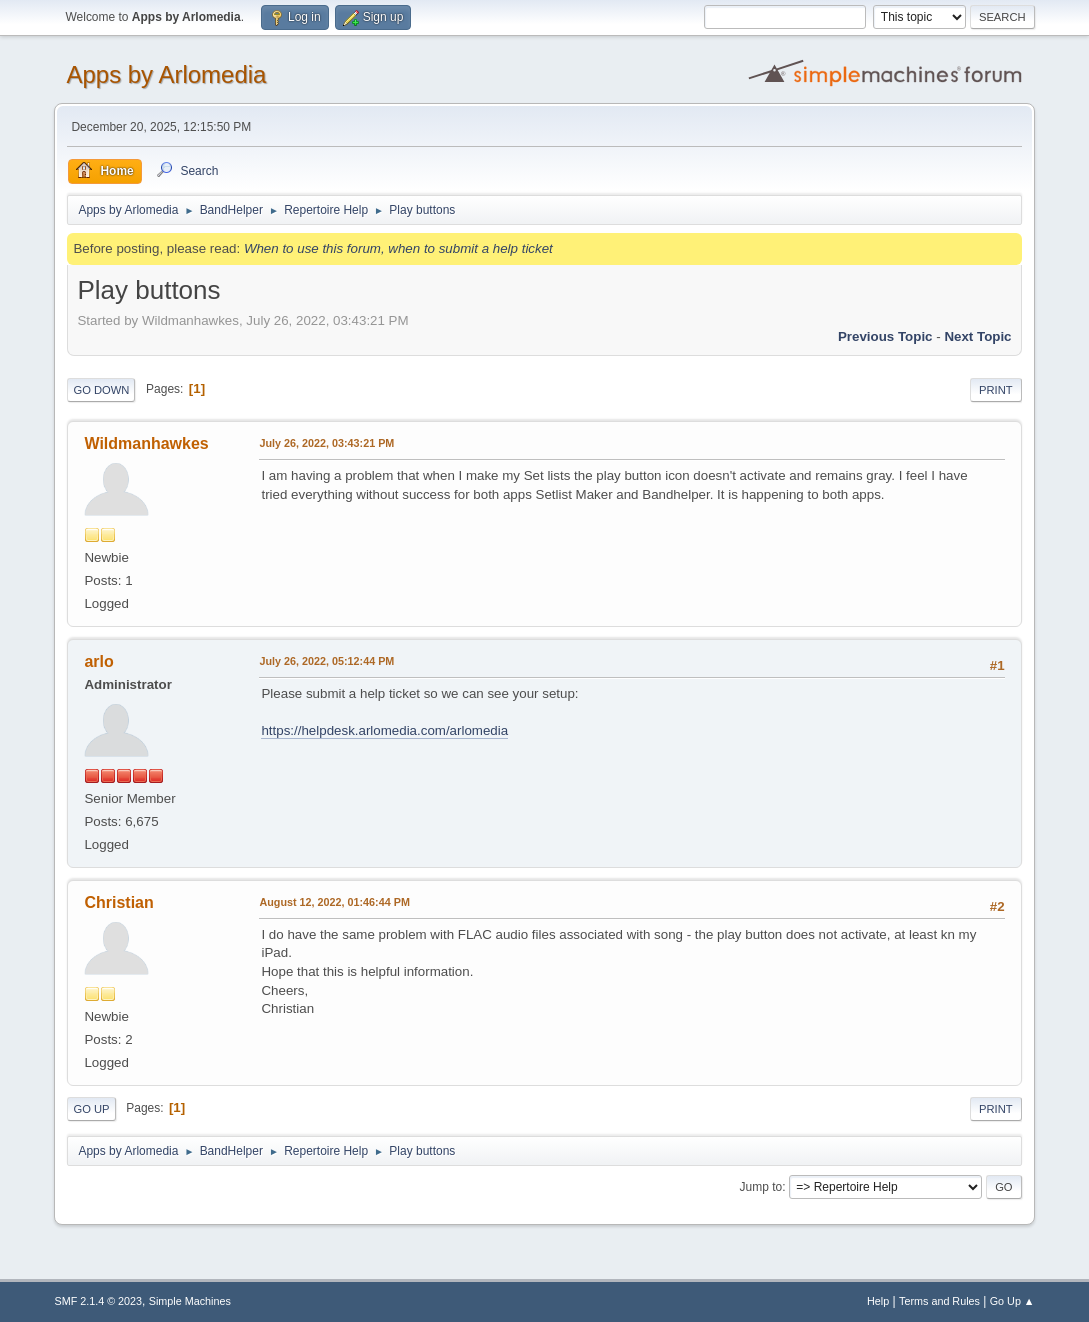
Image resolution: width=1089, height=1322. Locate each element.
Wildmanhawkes (146, 443)
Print (996, 390)
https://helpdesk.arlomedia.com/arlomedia (384, 730)
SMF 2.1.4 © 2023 (98, 1301)
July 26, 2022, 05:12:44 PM (326, 661)
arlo (98, 661)
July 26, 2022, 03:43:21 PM (326, 443)
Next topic (977, 336)
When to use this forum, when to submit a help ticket (398, 248)
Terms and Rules (939, 1301)
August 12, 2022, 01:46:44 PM (334, 902)
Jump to (761, 1187)
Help (878, 1301)
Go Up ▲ (1012, 1301)
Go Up (91, 1109)
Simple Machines (190, 1301)
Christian (118, 902)
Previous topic (885, 336)
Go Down (101, 390)
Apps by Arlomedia (166, 74)
